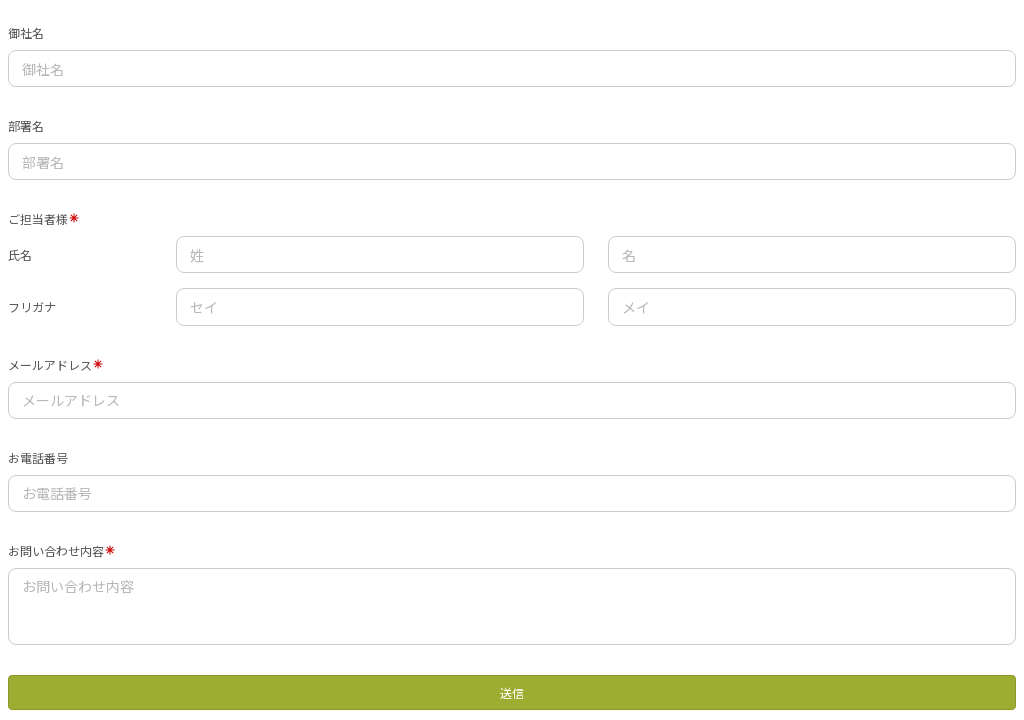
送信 (512, 692)
